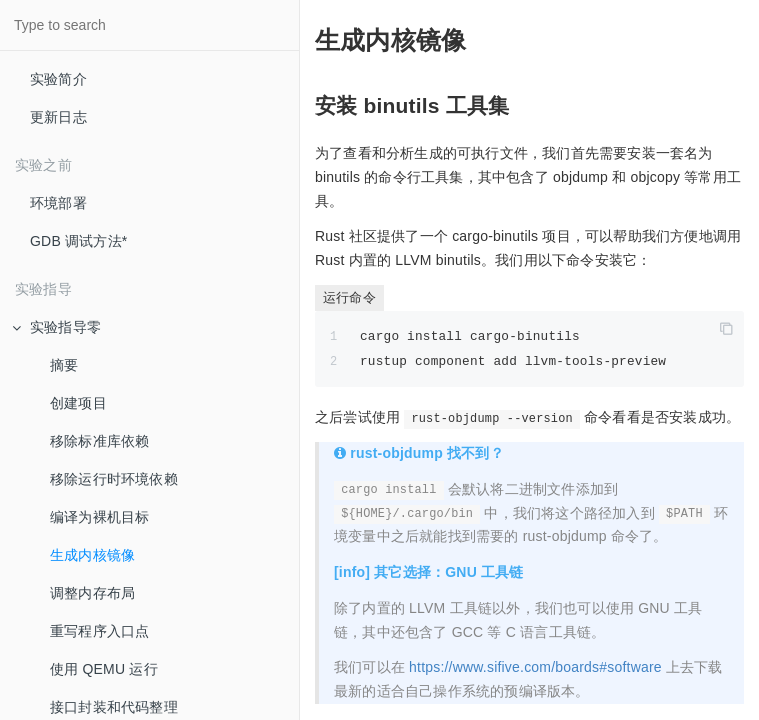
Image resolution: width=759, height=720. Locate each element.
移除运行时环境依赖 (114, 479)
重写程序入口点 (99, 631)
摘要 (64, 365)
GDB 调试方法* (78, 241)
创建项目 (78, 403)
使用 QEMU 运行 (104, 669)
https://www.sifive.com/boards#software (535, 667)
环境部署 (58, 203)
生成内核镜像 (92, 555)
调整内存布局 (92, 593)
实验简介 (58, 79)
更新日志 (58, 117)
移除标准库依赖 (99, 441)
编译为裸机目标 (99, 517)
